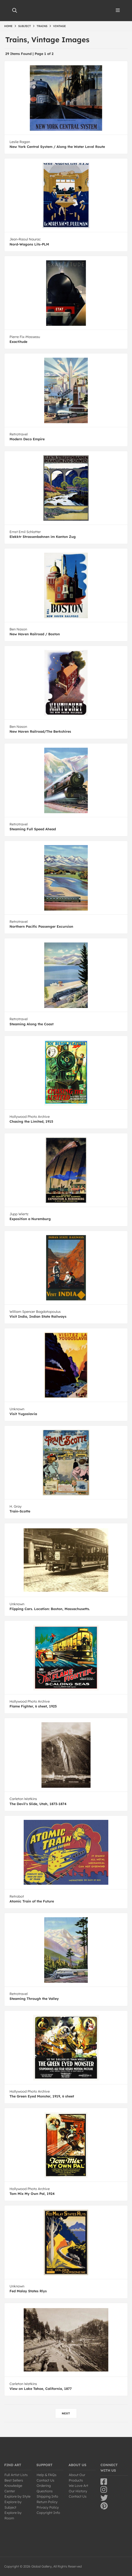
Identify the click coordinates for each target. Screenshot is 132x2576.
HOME (8, 26)
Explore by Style (17, 2496)
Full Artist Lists (16, 2475)
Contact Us (45, 2480)
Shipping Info (47, 2496)
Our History (78, 2491)
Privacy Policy (48, 2507)
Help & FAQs (46, 2475)
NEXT (66, 2413)
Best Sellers (13, 2480)
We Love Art (78, 2485)
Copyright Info (48, 2513)
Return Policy (47, 2502)
